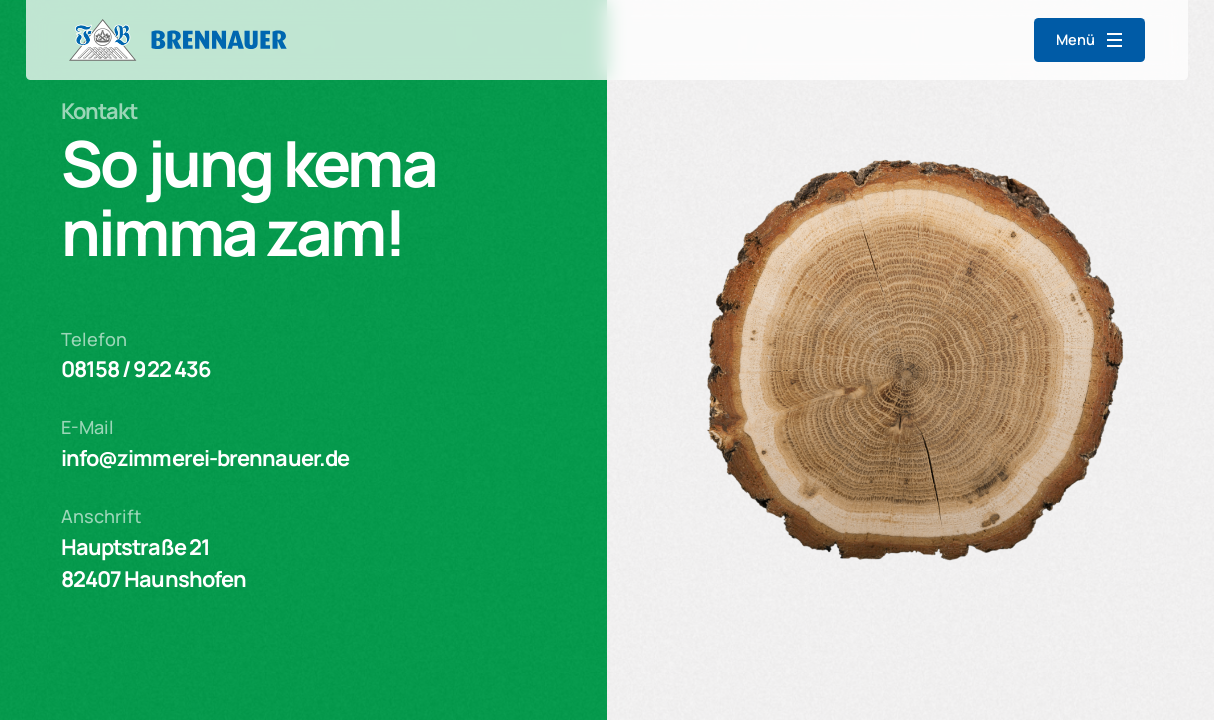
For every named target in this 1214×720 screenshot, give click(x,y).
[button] (1089, 40)
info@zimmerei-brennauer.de (205, 458)
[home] (178, 40)
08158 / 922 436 (136, 369)
